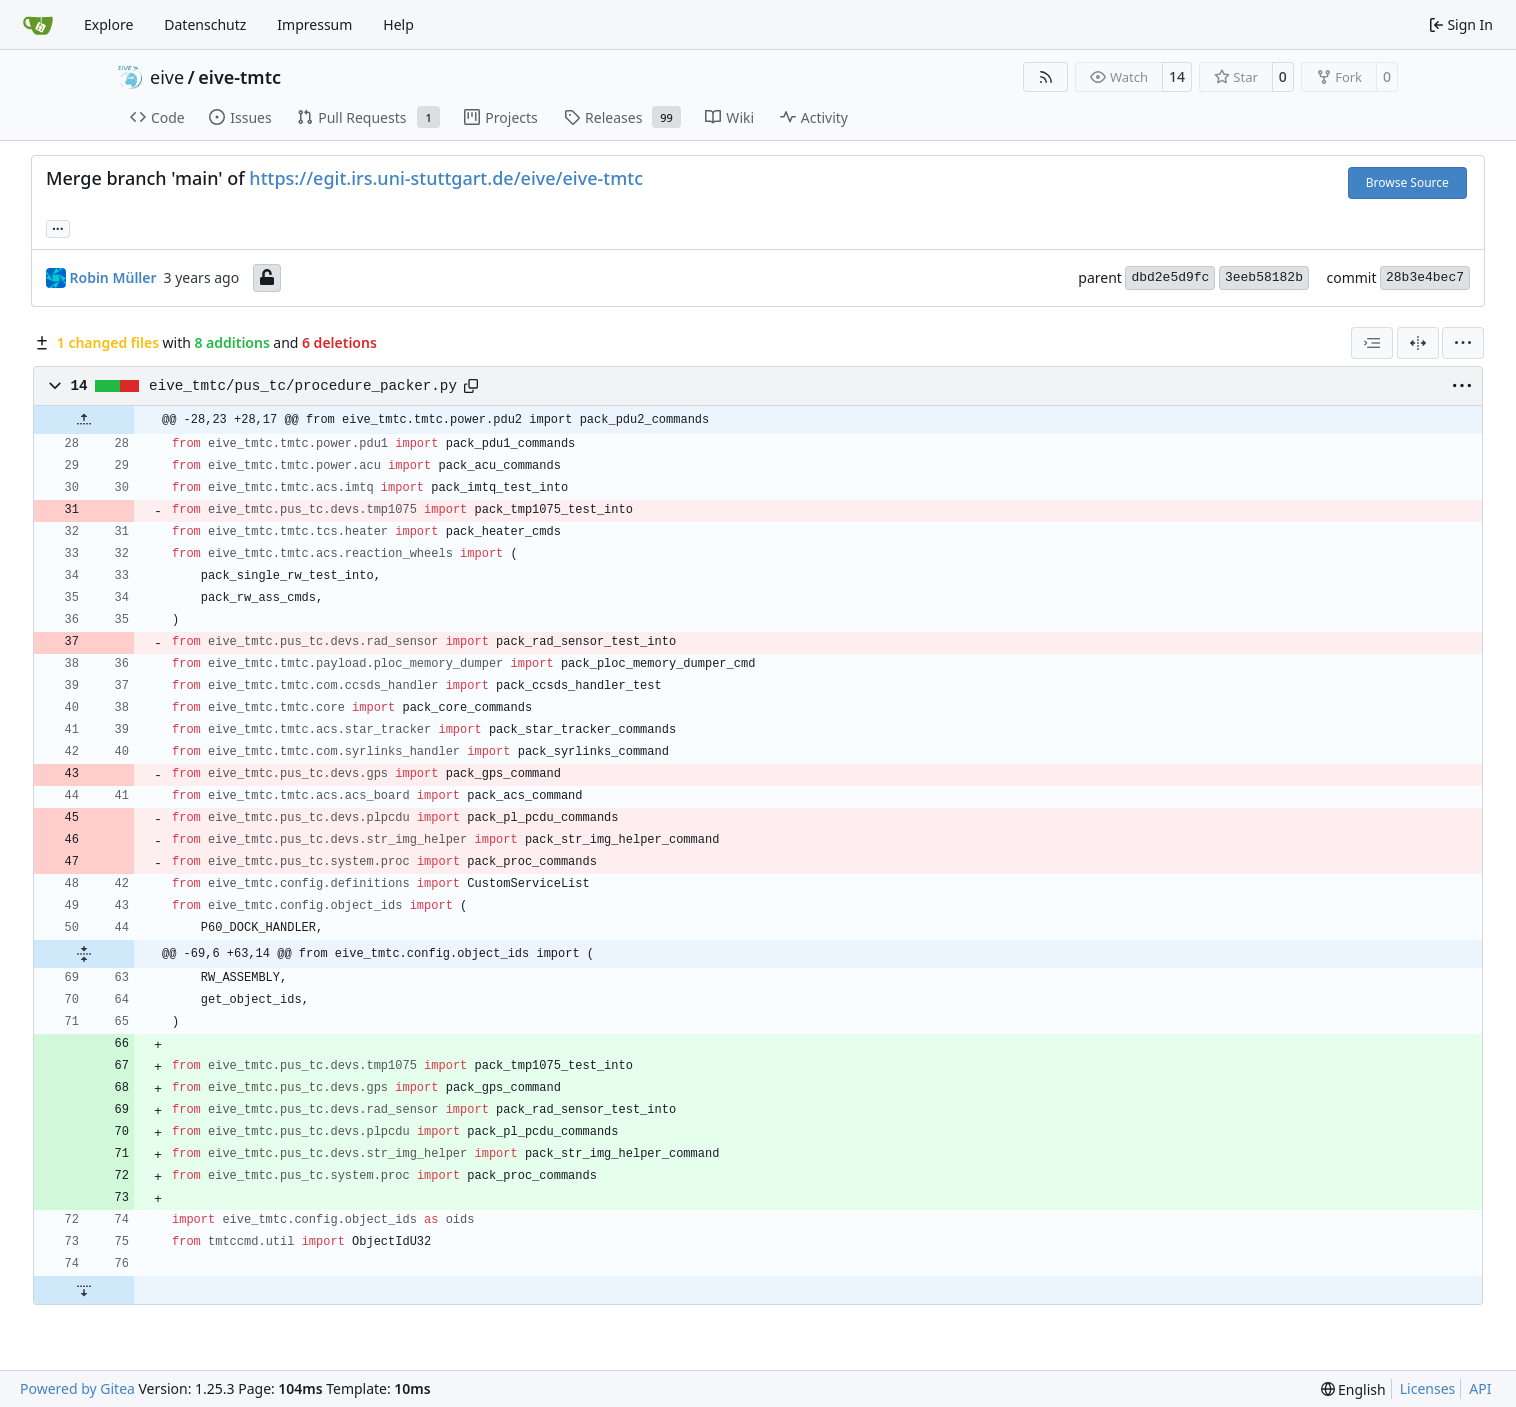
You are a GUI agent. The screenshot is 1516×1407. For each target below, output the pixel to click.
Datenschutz (205, 24)
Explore (108, 24)
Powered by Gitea (77, 1388)
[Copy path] (471, 386)
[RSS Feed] (1046, 77)
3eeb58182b (1264, 277)
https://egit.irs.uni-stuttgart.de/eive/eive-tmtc (446, 178)
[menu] (1463, 343)
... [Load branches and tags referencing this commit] (58, 227)
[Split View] (1418, 343)
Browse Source (1407, 182)
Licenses (1428, 1388)
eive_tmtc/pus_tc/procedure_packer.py (303, 386)
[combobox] (1372, 343)
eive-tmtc (239, 77)
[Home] (38, 25)
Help (398, 24)
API (1480, 1388)
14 (1177, 76)
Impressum (314, 24)
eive (167, 77)
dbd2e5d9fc (1170, 277)
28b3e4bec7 (1425, 277)
